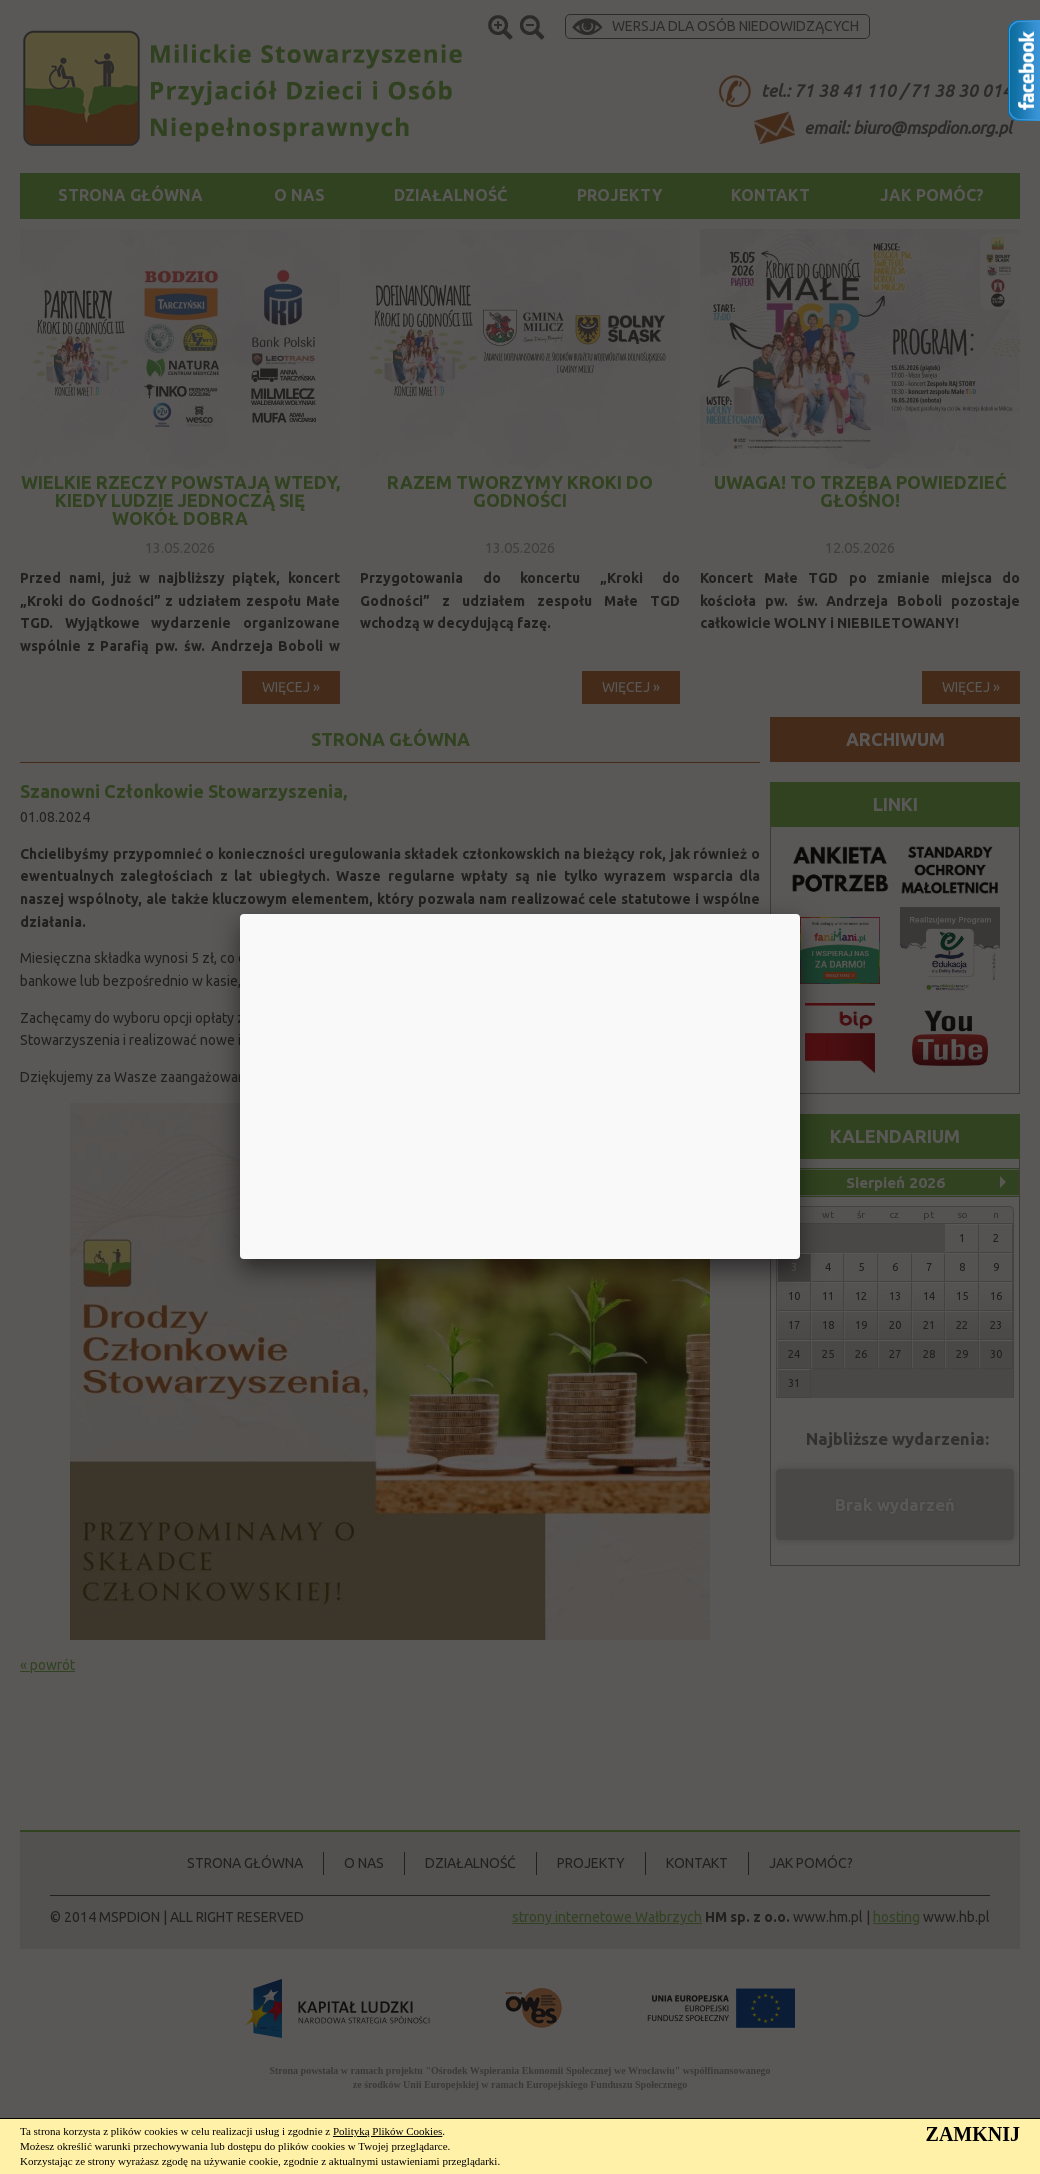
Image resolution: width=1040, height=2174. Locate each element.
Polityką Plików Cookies (387, 2131)
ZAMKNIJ (973, 2134)
